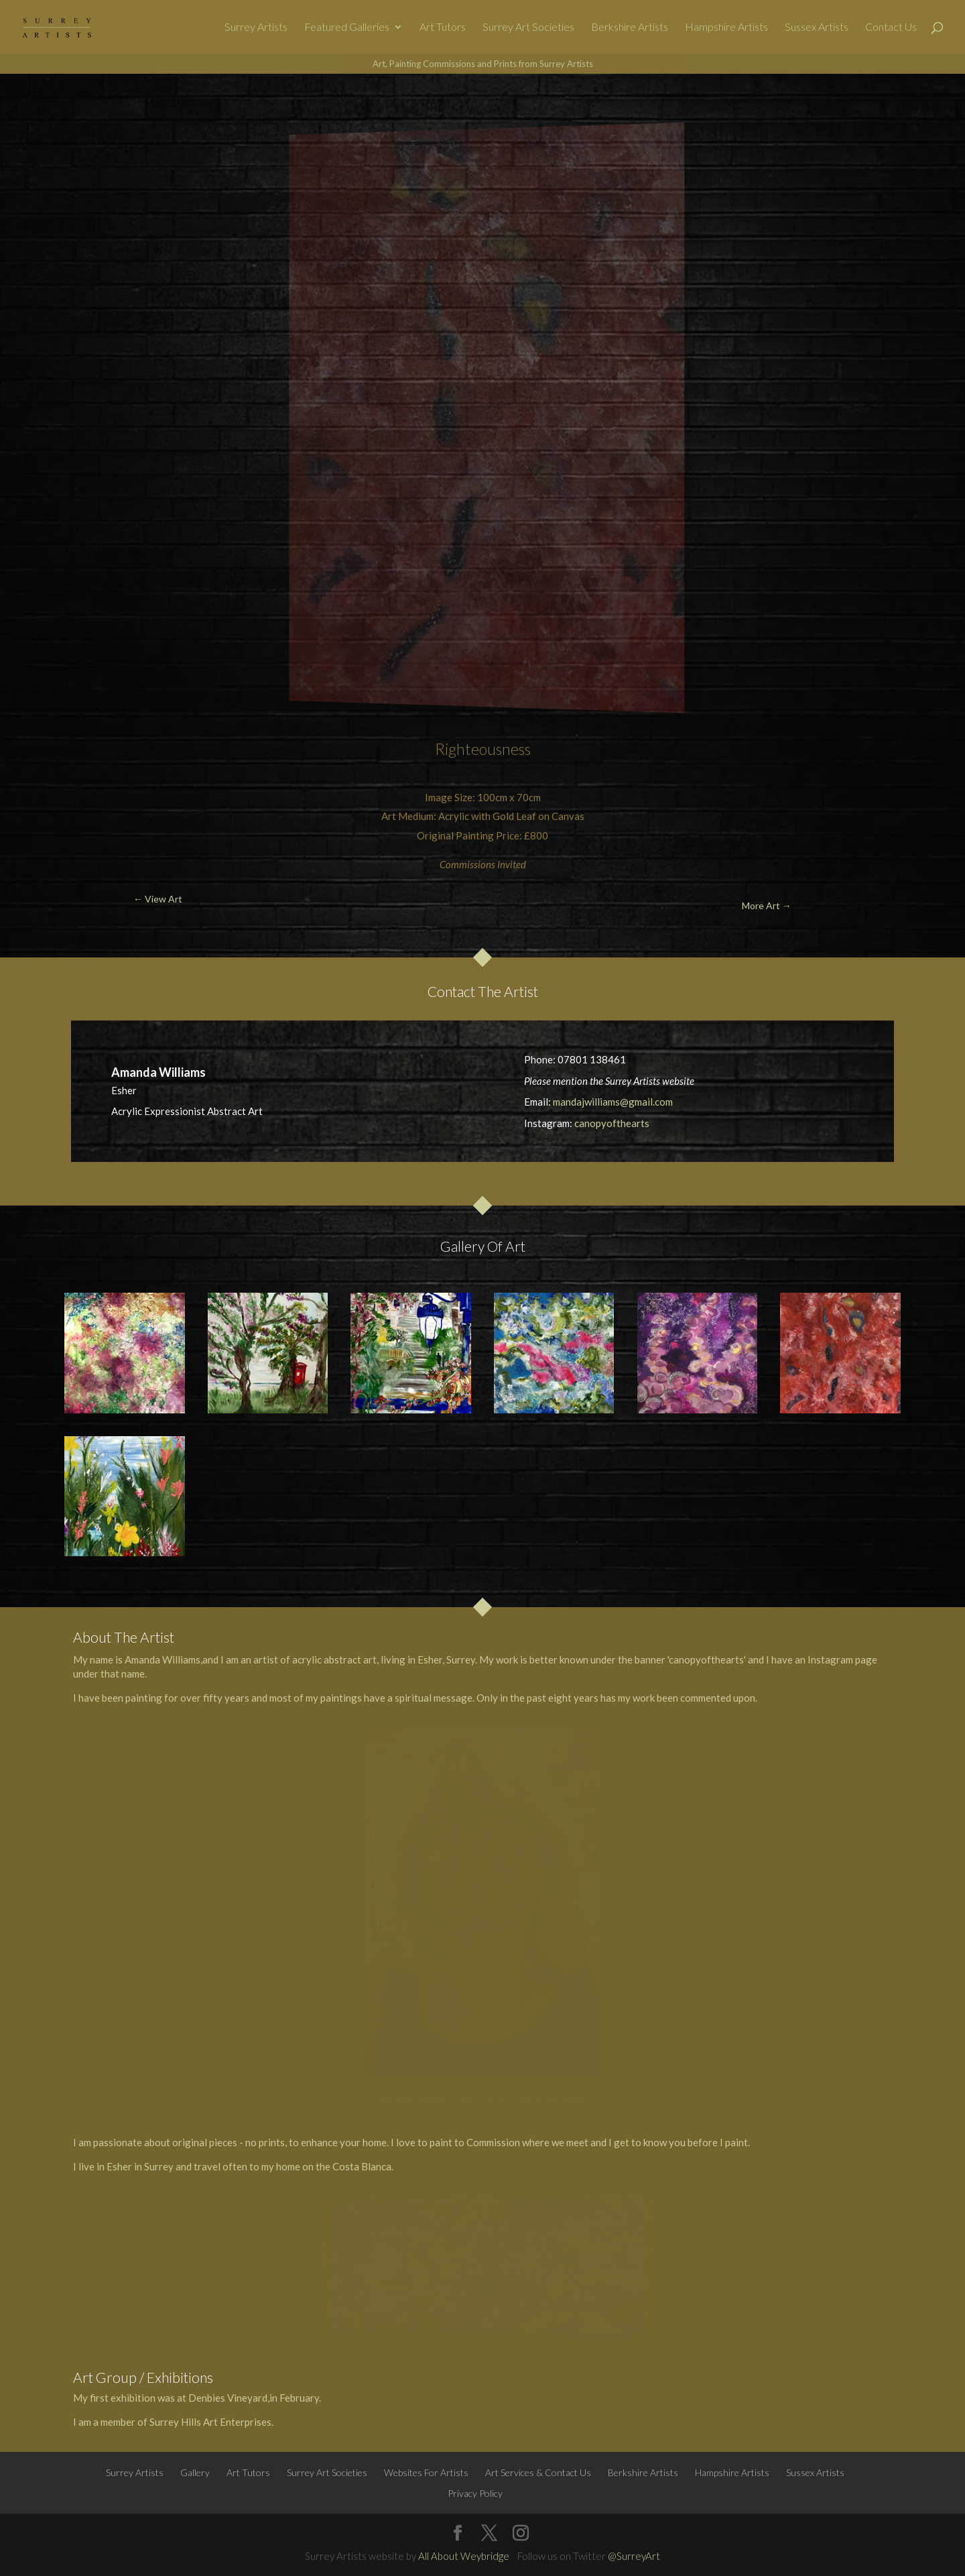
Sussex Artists (816, 27)
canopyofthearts (611, 1123)
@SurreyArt (634, 2556)
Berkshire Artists (629, 27)
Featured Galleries (346, 27)
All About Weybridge (463, 2556)
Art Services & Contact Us (538, 2472)
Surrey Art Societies (528, 27)
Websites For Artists (426, 2472)
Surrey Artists (255, 27)
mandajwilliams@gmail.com (613, 1102)
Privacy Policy (475, 2493)
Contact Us (891, 27)
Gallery (195, 2472)
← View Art (77, 105)
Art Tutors (443, 27)
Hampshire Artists (726, 27)
